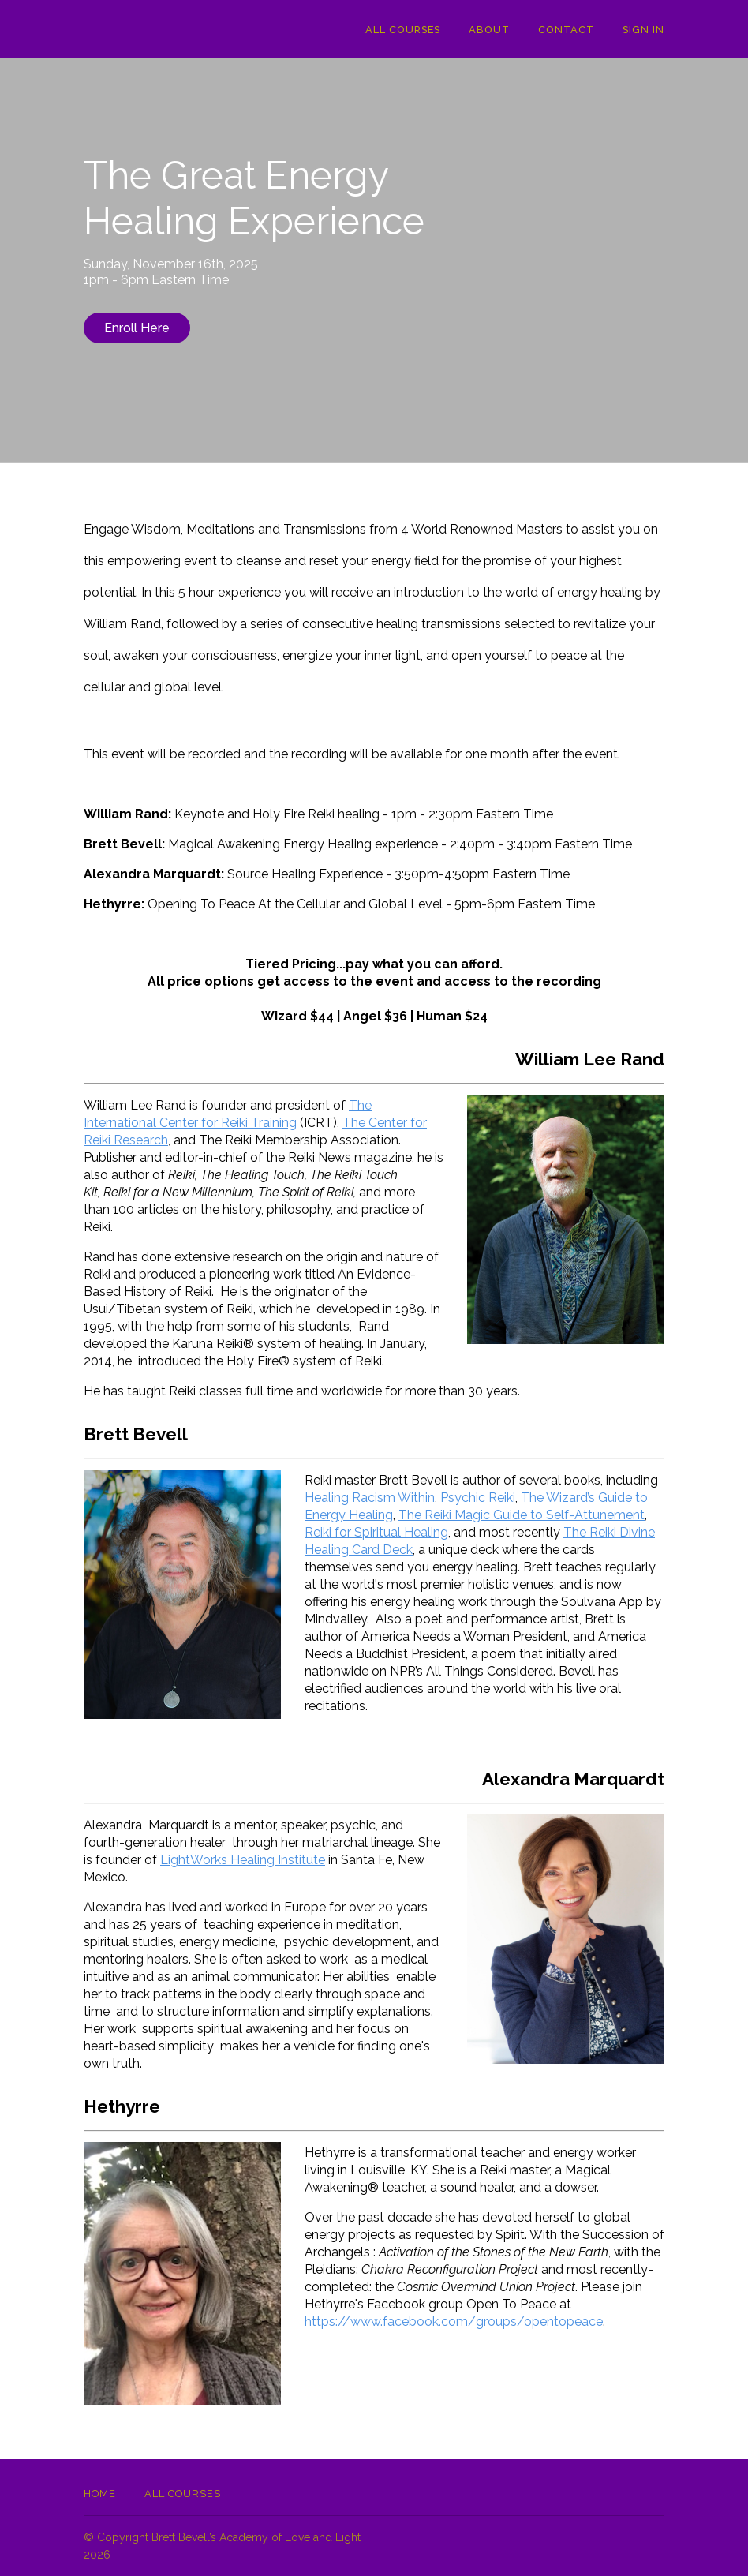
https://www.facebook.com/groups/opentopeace (454, 2321)
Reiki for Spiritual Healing (376, 1532)
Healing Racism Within (370, 1497)
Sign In (643, 30)
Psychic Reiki (477, 1497)
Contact (566, 30)
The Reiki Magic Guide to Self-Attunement (521, 1514)
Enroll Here (137, 327)
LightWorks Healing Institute (242, 1859)
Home (100, 2493)
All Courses (402, 30)
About (489, 30)
